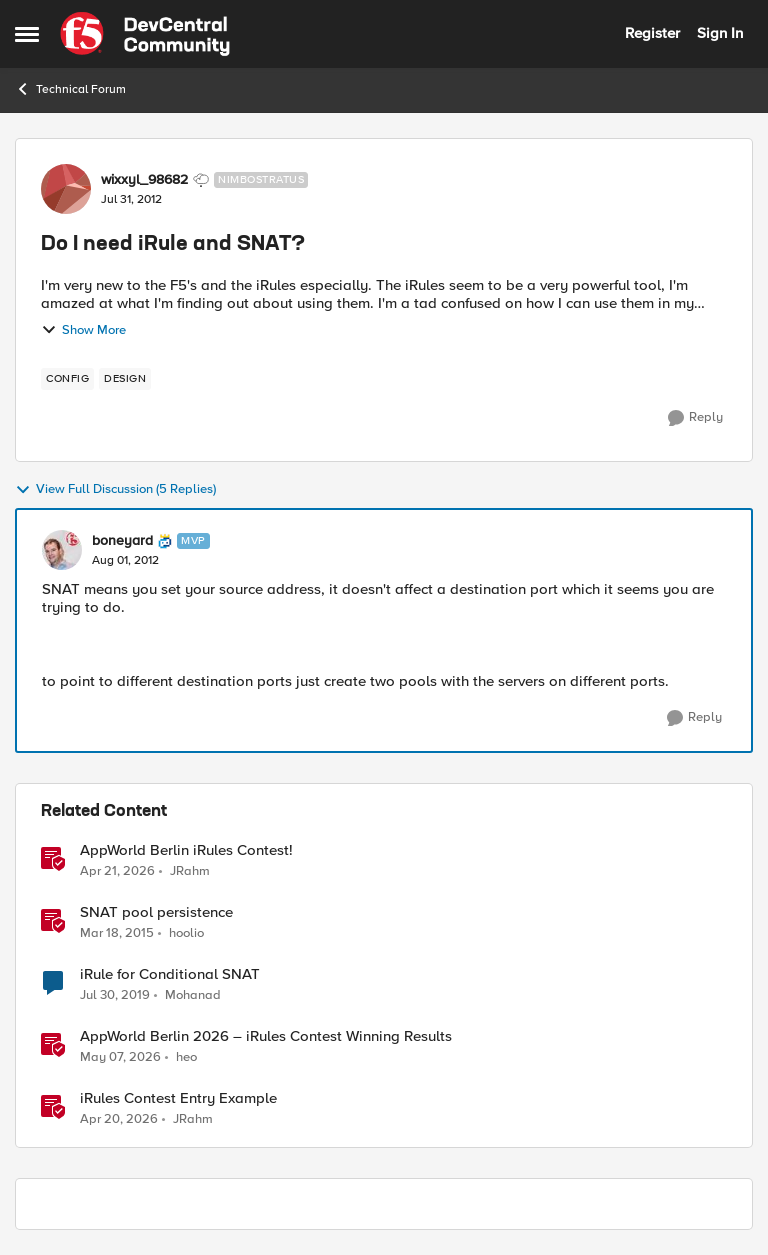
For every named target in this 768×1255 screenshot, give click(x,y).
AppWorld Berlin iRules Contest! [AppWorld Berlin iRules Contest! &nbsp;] (186, 850)
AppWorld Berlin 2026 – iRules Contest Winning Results (266, 1036)
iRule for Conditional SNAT (170, 974)
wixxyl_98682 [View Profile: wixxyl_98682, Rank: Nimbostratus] (144, 180)
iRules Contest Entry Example (178, 1098)
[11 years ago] (117, 934)
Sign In (720, 33)
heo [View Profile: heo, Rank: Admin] (186, 1057)
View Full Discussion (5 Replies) (115, 490)
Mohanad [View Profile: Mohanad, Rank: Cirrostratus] (193, 995)
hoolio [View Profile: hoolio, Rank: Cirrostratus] (186, 933)
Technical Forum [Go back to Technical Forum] (70, 89)
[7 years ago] (115, 996)
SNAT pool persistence (156, 912)
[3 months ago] (117, 871)
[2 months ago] (120, 1058)
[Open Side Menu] (27, 34)
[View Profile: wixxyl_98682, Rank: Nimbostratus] (66, 189)
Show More (83, 330)
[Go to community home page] (145, 34)
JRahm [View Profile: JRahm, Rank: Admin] (190, 870)
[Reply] (695, 418)
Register (652, 33)
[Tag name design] (125, 379)
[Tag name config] (67, 379)
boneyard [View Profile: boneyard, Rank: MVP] (122, 541)
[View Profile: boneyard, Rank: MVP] (62, 550)
